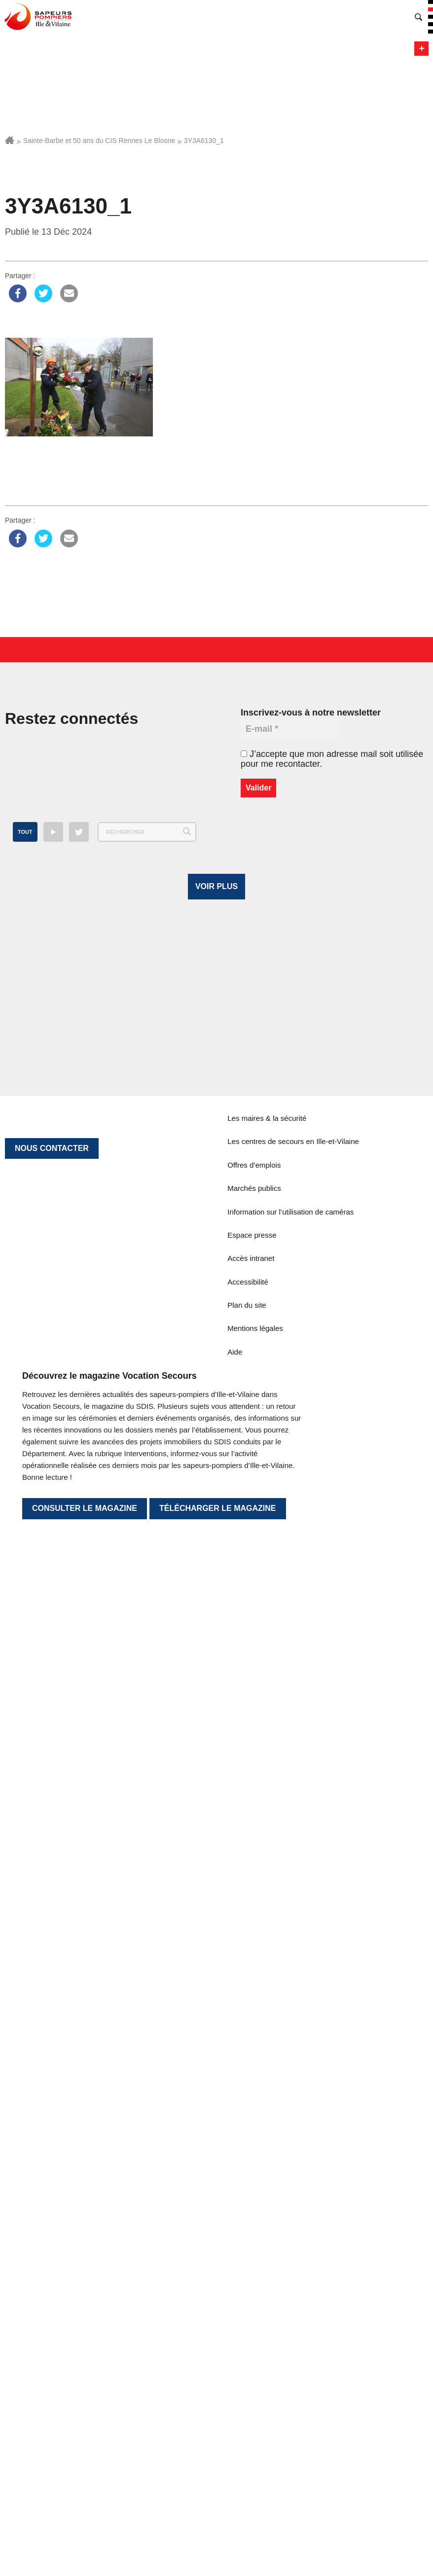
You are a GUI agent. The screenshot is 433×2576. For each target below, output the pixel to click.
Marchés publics (254, 1954)
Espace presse (251, 2001)
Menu (421, 48)
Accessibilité (247, 2047)
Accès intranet (250, 2024)
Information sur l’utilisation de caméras (290, 1977)
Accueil (9, 140)
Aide (234, 2118)
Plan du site (246, 2071)
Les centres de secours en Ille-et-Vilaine (293, 1907)
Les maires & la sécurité (266, 1884)
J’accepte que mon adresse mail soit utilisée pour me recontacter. (332, 759)
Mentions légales (255, 2094)
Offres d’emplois (254, 1931)
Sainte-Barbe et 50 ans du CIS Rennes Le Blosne (99, 140)
